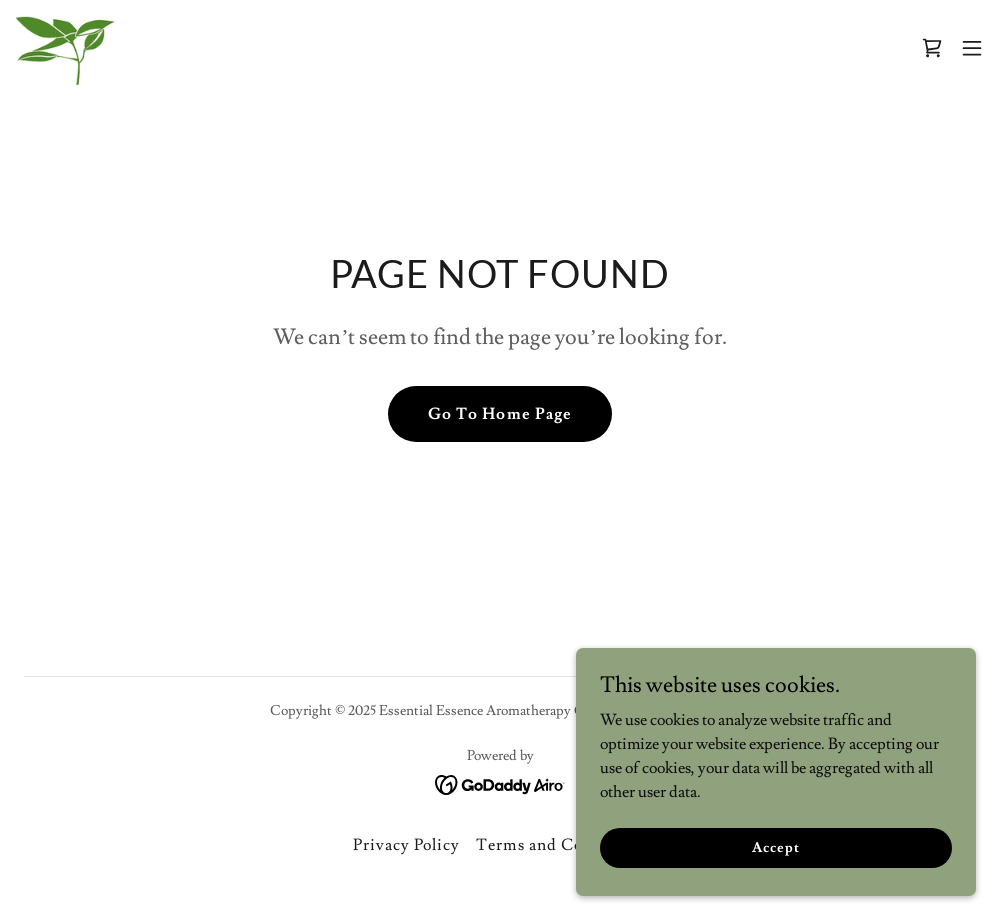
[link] (65, 48)
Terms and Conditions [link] (561, 845)
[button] (972, 48)
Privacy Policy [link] (406, 845)
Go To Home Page (499, 414)
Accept (775, 847)
